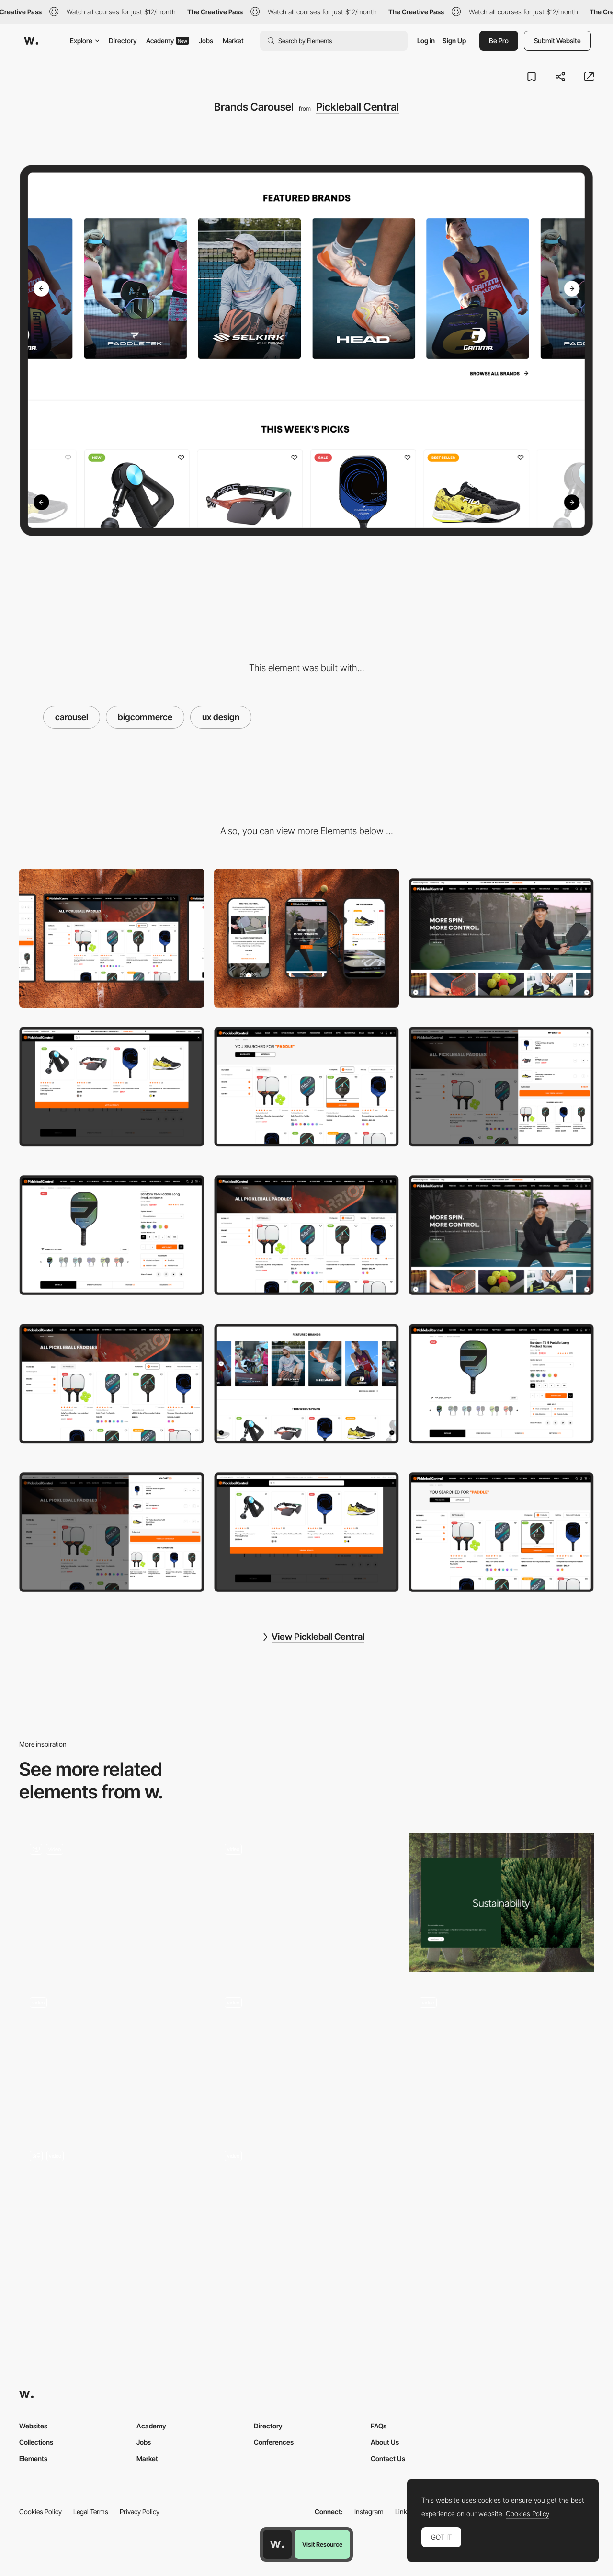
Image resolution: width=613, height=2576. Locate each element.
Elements (33, 2458)
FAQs (378, 2426)
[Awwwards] (31, 41)
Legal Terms (90, 2511)
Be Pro (499, 40)
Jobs (206, 40)
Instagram (369, 2511)
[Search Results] (306, 1086)
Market (233, 40)
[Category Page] (306, 1235)
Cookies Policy (40, 2511)
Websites (33, 2426)
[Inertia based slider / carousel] (306, 1902)
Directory (122, 40)
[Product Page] (111, 1235)
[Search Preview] (111, 1086)
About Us (385, 2442)
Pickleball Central (357, 107)
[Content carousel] (306, 2056)
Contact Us (388, 2458)
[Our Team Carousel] (306, 2209)
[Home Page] (501, 938)
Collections (36, 2442)
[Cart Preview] (501, 1086)
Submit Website (557, 40)
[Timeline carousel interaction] (111, 2209)
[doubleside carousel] (501, 1902)
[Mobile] (306, 938)
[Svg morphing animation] (501, 2053)
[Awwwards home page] (277, 2544)
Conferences (274, 2442)
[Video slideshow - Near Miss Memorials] (111, 2053)
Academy (167, 40)
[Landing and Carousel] (111, 1902)
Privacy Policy (139, 2511)
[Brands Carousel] (306, 1383)
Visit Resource (322, 2544)
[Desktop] (111, 938)
